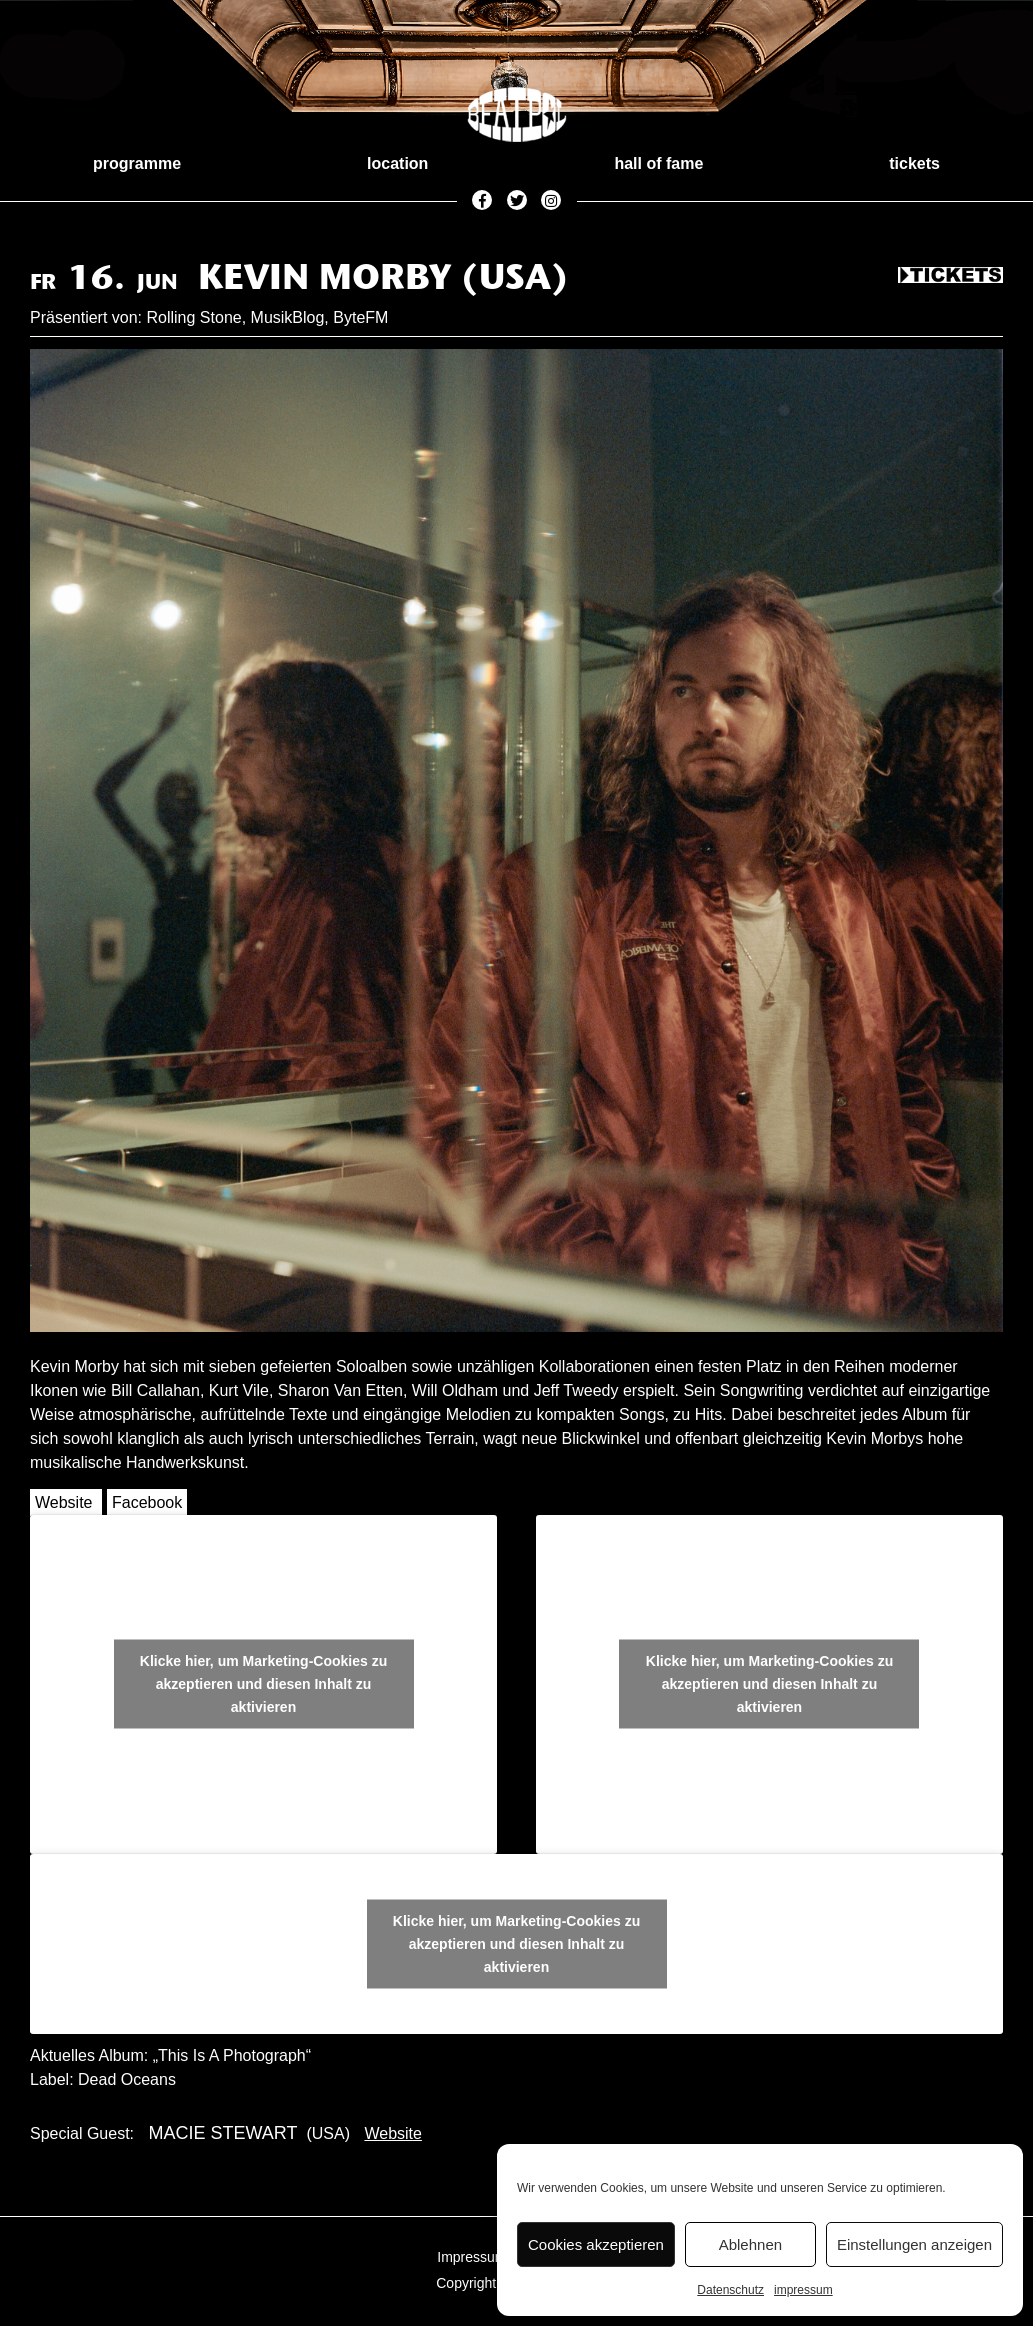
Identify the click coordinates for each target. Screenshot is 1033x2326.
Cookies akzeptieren (596, 2244)
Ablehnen (750, 2244)
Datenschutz (730, 2290)
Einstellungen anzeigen (914, 2244)
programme (137, 163)
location (397, 163)
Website (64, 1502)
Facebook (147, 1502)
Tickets (950, 276)
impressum (803, 2290)
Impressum (471, 2257)
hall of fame (658, 163)
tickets (914, 163)
